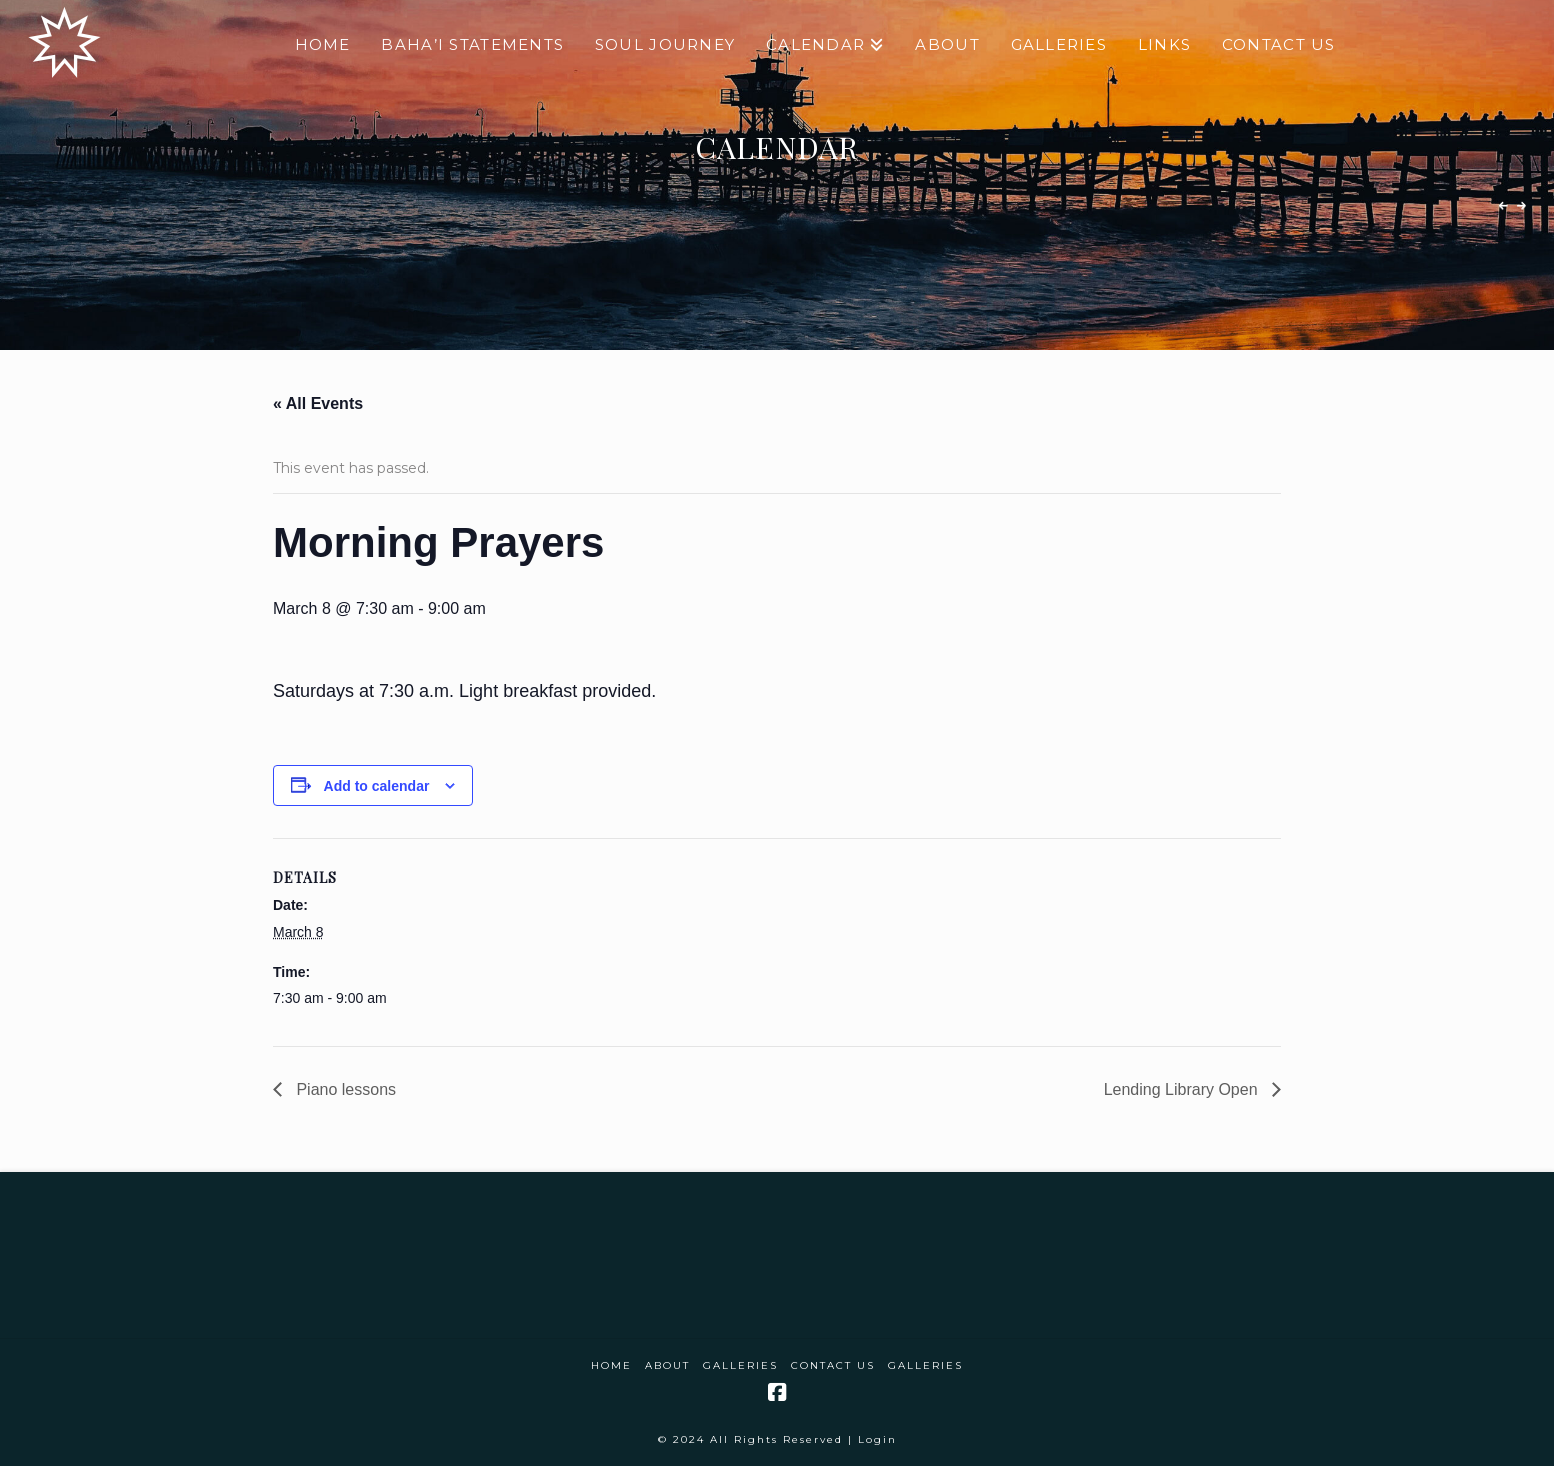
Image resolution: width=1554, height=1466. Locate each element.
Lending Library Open (1183, 1089)
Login (877, 1439)
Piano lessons (344, 1089)
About (667, 1365)
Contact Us (833, 1365)
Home (611, 1365)
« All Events (318, 403)
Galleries (740, 1365)
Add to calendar (377, 786)
